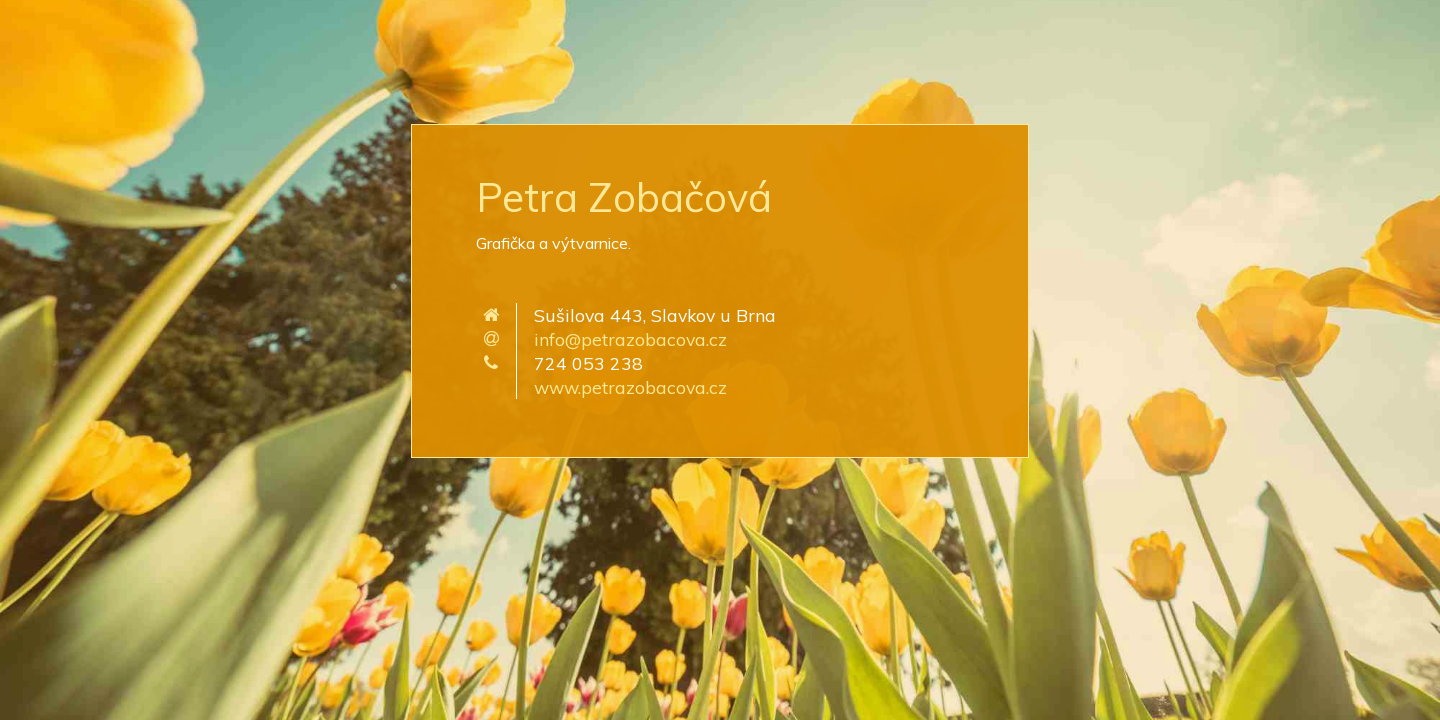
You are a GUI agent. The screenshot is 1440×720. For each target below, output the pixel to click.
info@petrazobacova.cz (630, 339)
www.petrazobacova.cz (630, 387)
